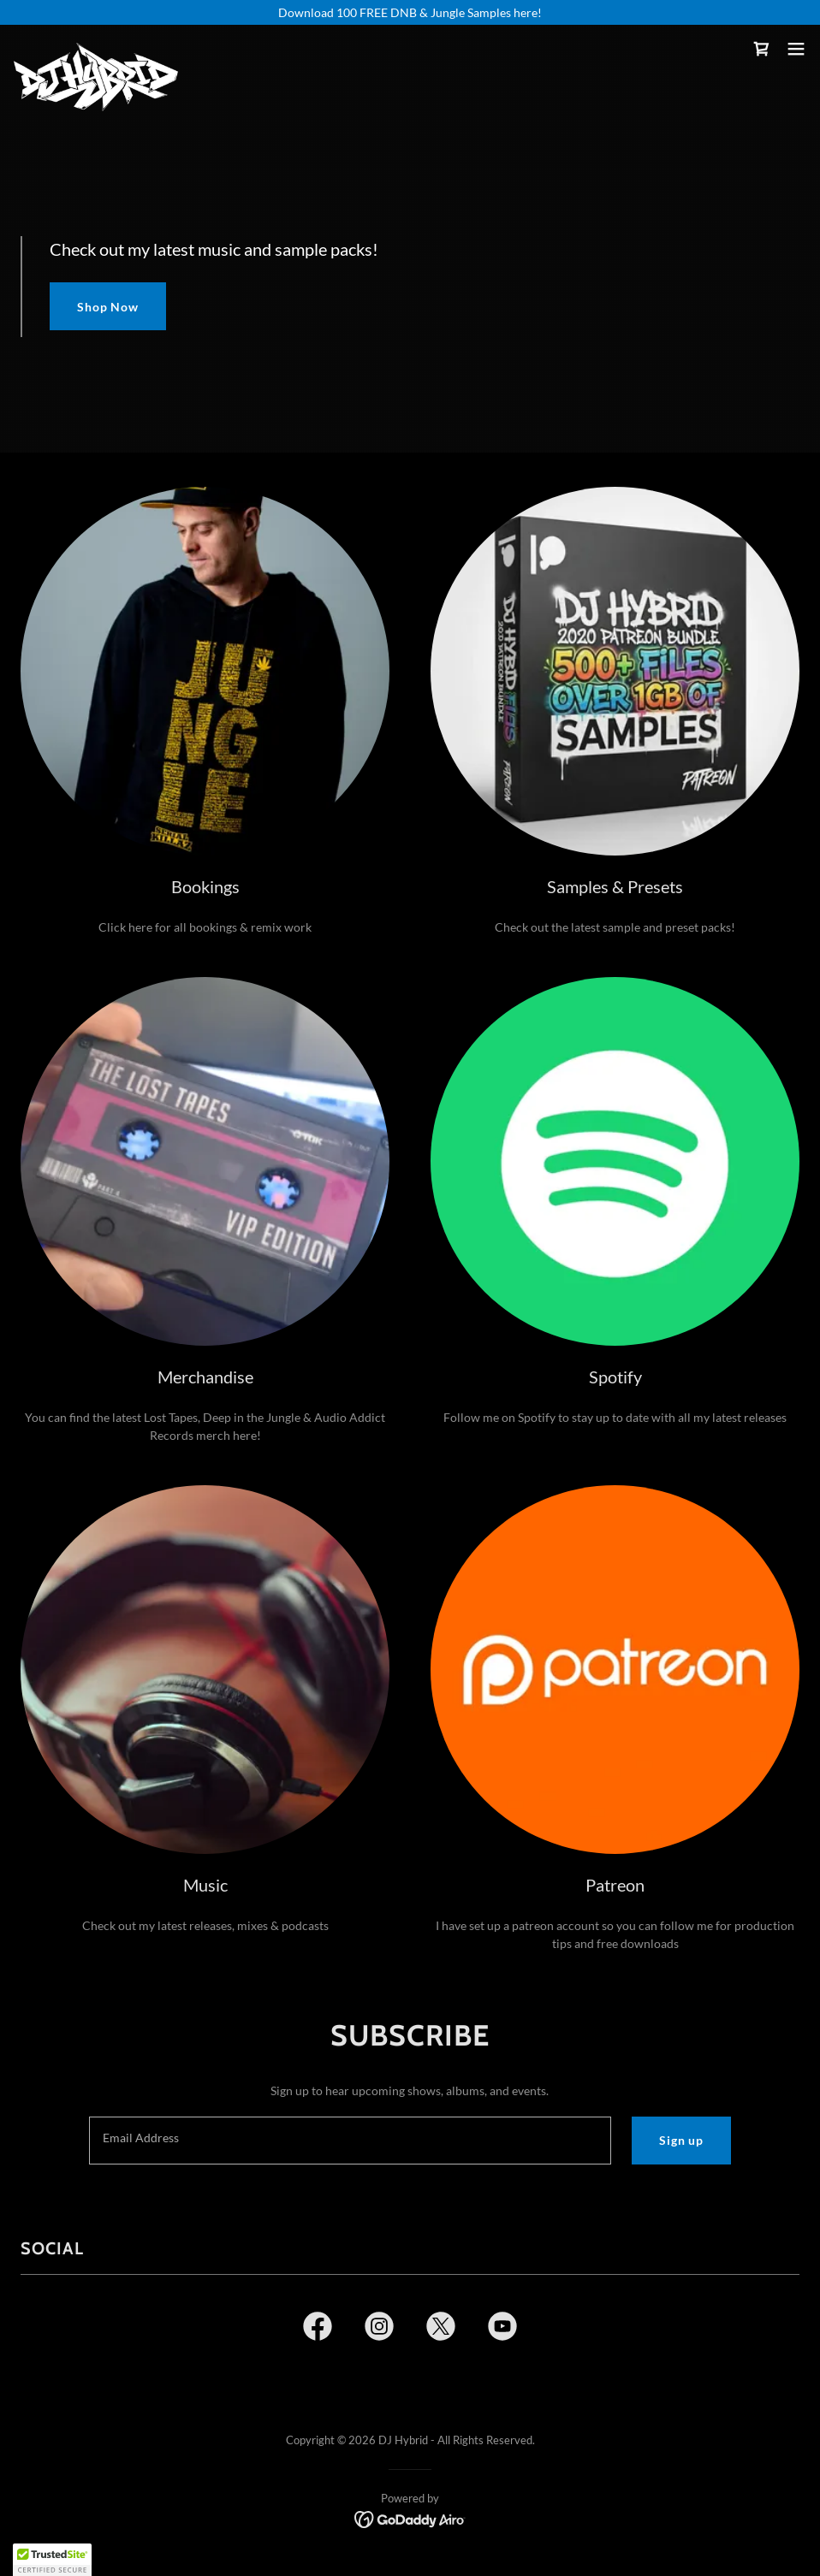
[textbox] (350, 2140)
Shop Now (108, 306)
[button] (796, 49)
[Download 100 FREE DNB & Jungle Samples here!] (410, 12)
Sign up (681, 2140)
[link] (96, 49)
